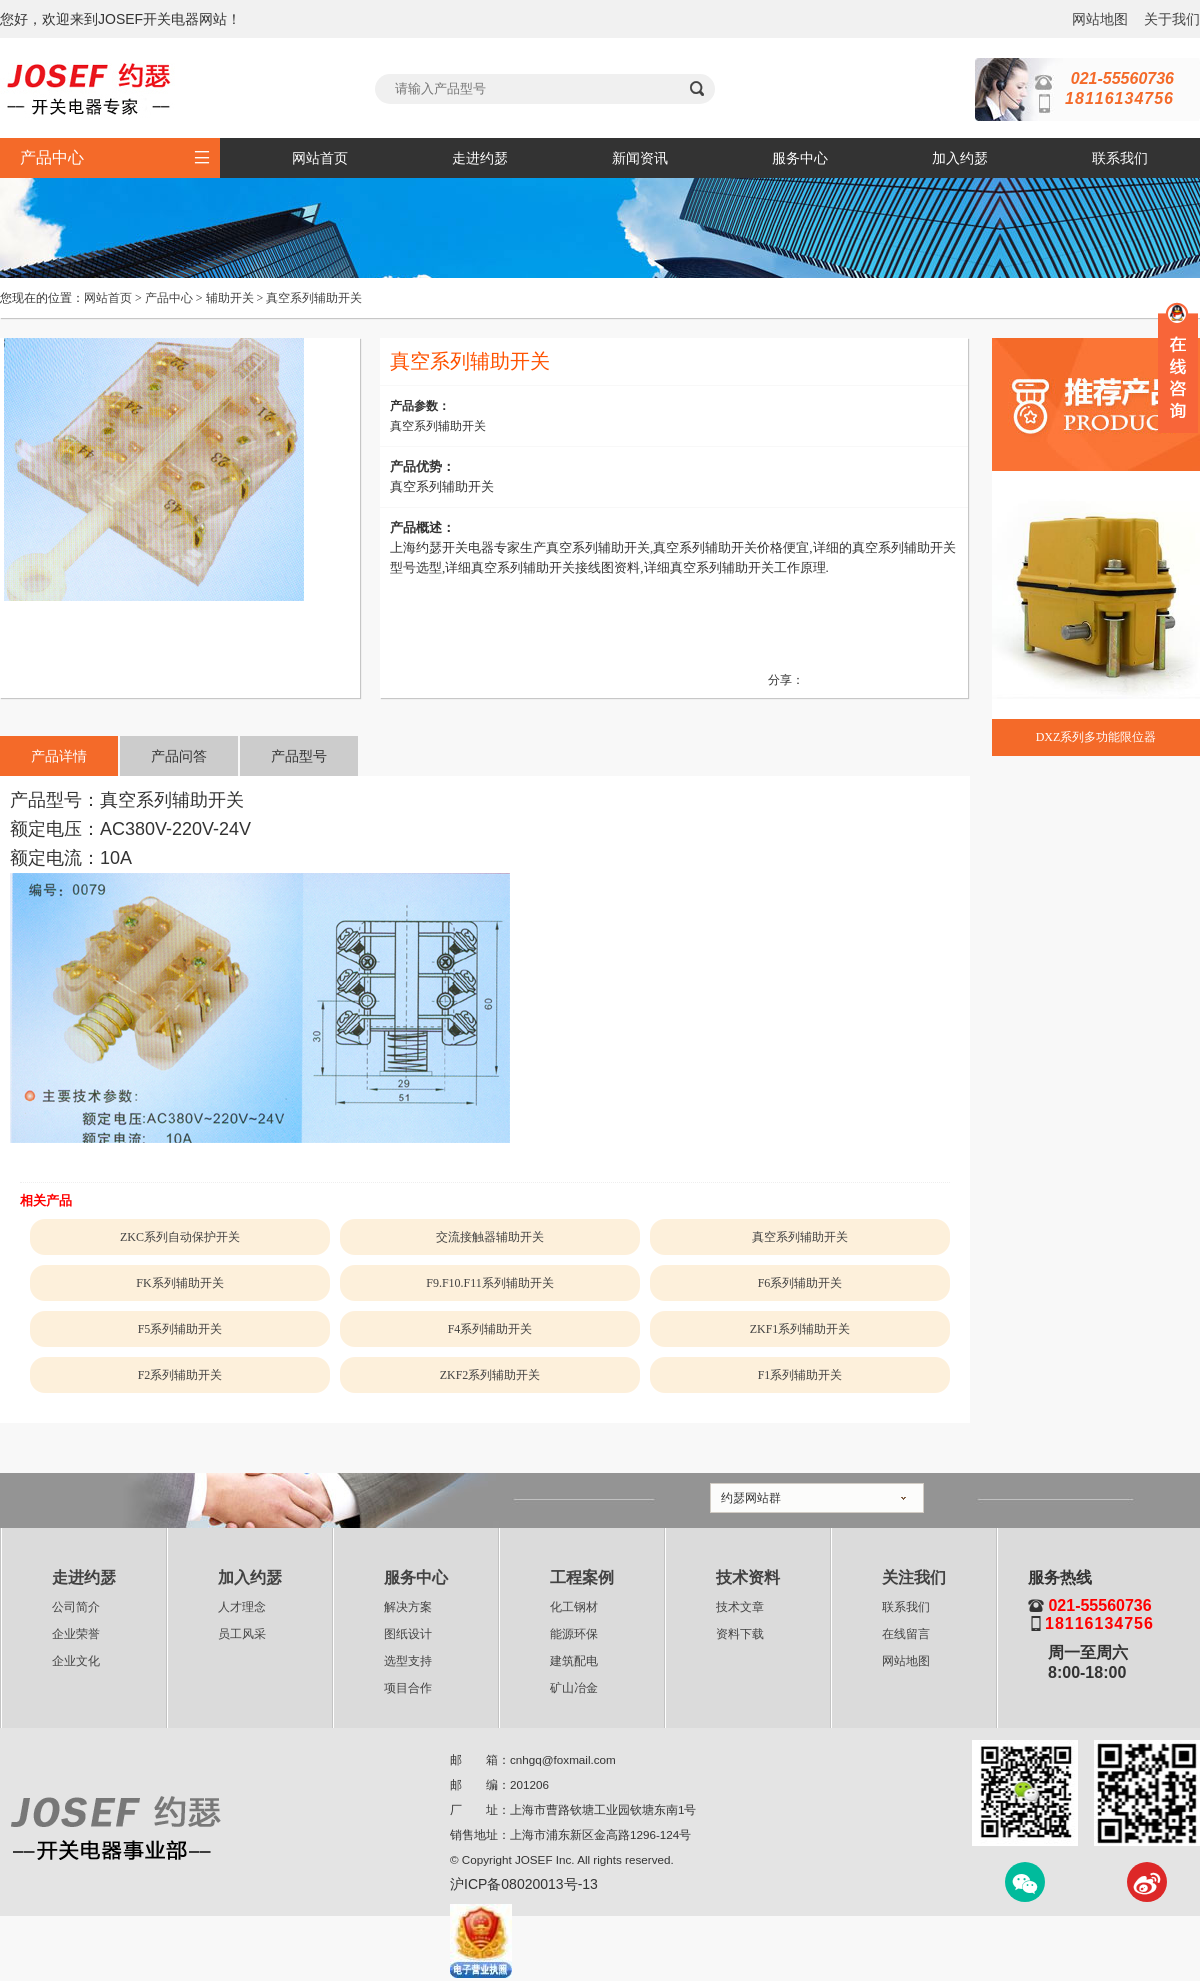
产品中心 (169, 298)
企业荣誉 (76, 1634)
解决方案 (408, 1607)
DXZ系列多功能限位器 (1096, 737)
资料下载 (740, 1634)
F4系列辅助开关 (490, 1329)
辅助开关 (230, 298)
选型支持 (408, 1661)
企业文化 (76, 1661)
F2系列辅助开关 (180, 1375)
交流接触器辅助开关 (490, 1237)
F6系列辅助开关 (800, 1283)
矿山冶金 (574, 1688)
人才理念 (242, 1607)
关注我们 (914, 1577)
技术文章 (740, 1607)
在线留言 (906, 1634)
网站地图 (1100, 19)
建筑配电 (574, 1661)
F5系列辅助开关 (180, 1329)
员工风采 (242, 1634)
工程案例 (582, 1577)
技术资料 (748, 1577)
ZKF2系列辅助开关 (490, 1375)
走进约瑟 (480, 158)
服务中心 (800, 158)
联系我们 (1120, 158)
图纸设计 (408, 1634)
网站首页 (320, 158)
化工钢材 (574, 1607)
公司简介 (76, 1607)
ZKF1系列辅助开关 (800, 1329)
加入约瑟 (960, 158)
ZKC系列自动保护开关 (180, 1237)
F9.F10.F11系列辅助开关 (490, 1283)
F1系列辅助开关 (800, 1375)
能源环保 (574, 1634)
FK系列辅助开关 (179, 1283)
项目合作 (408, 1688)
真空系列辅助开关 (314, 298)
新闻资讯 (640, 158)
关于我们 (1172, 19)
